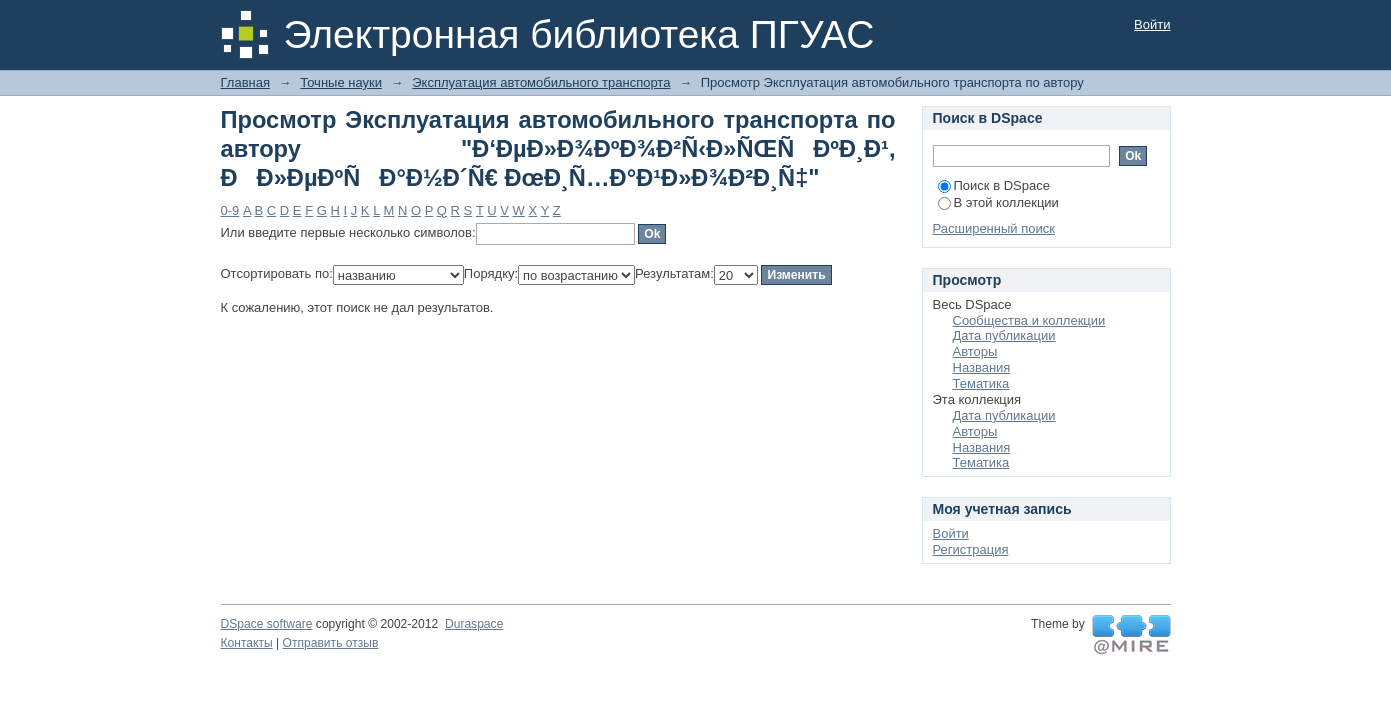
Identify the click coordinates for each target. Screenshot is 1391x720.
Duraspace (474, 624)
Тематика (981, 383)
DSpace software (267, 624)
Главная (245, 82)
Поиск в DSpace (994, 185)
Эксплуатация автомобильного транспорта (541, 82)
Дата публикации (1004, 335)
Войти (1152, 24)
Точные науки (341, 82)
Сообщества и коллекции (1029, 320)
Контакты (247, 643)
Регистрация (971, 549)
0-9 (230, 210)
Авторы (975, 351)
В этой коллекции (998, 202)
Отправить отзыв (331, 643)
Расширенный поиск (994, 228)
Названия (982, 367)
